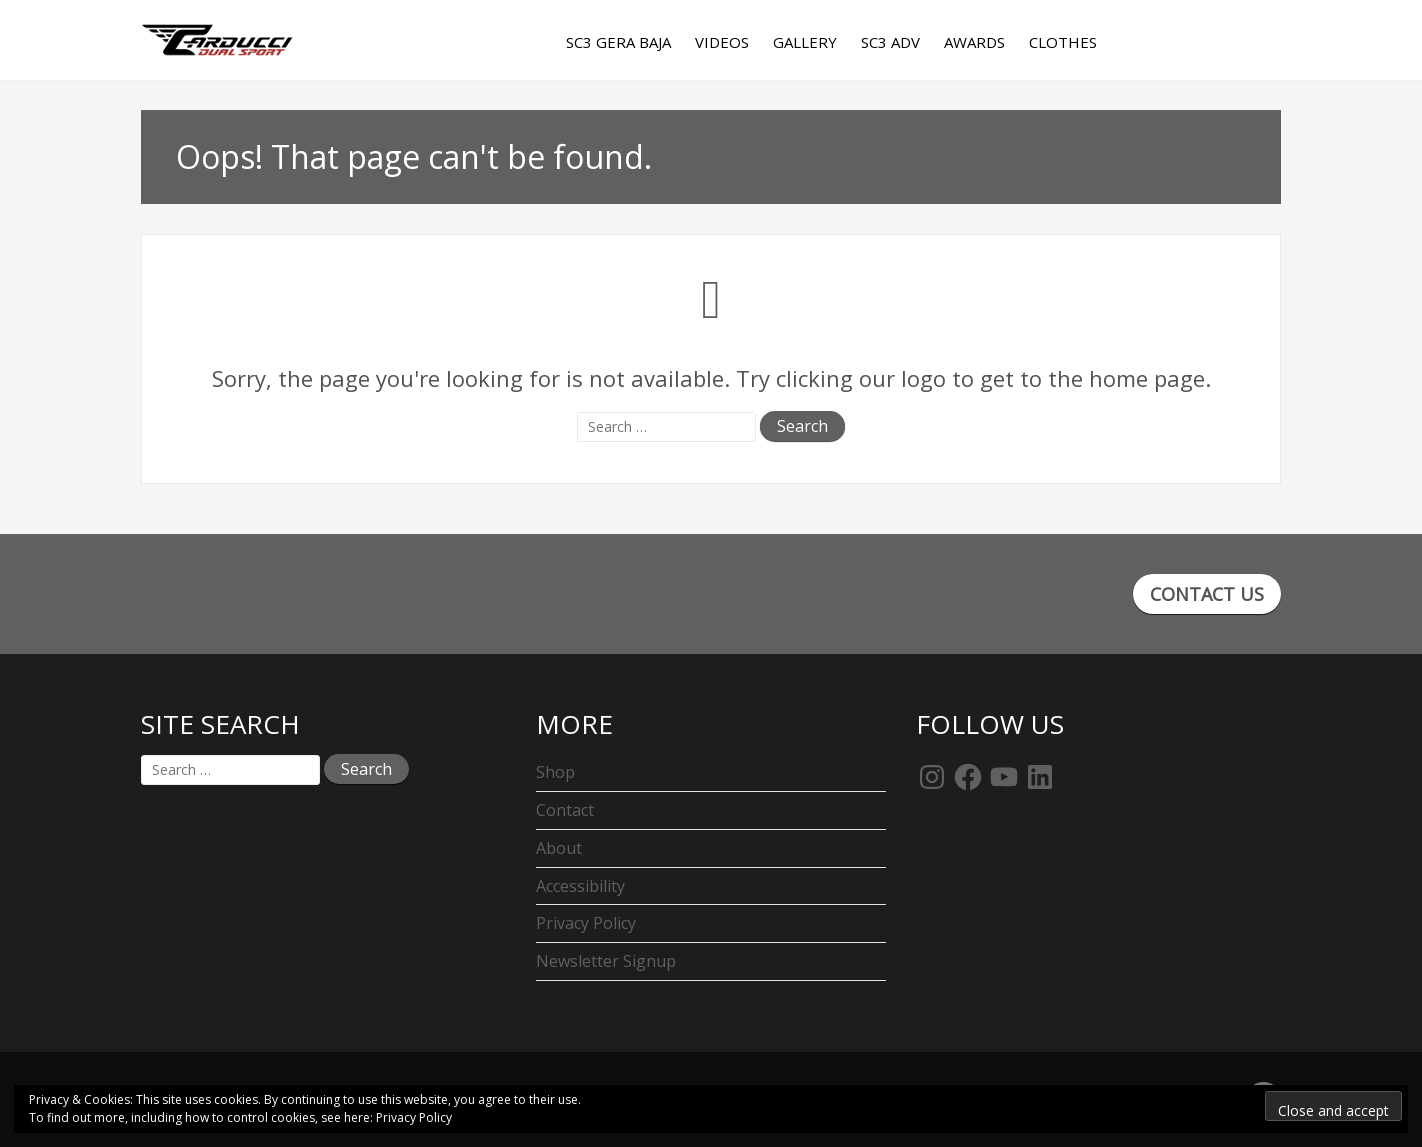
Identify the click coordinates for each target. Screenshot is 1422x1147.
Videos (722, 42)
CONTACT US (1207, 594)
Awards (974, 42)
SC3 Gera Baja (618, 42)
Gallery (805, 42)
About (559, 848)
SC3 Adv (890, 42)
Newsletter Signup (606, 961)
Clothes (1063, 42)
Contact (565, 810)
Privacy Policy (586, 923)
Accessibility (580, 886)
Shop (555, 772)
